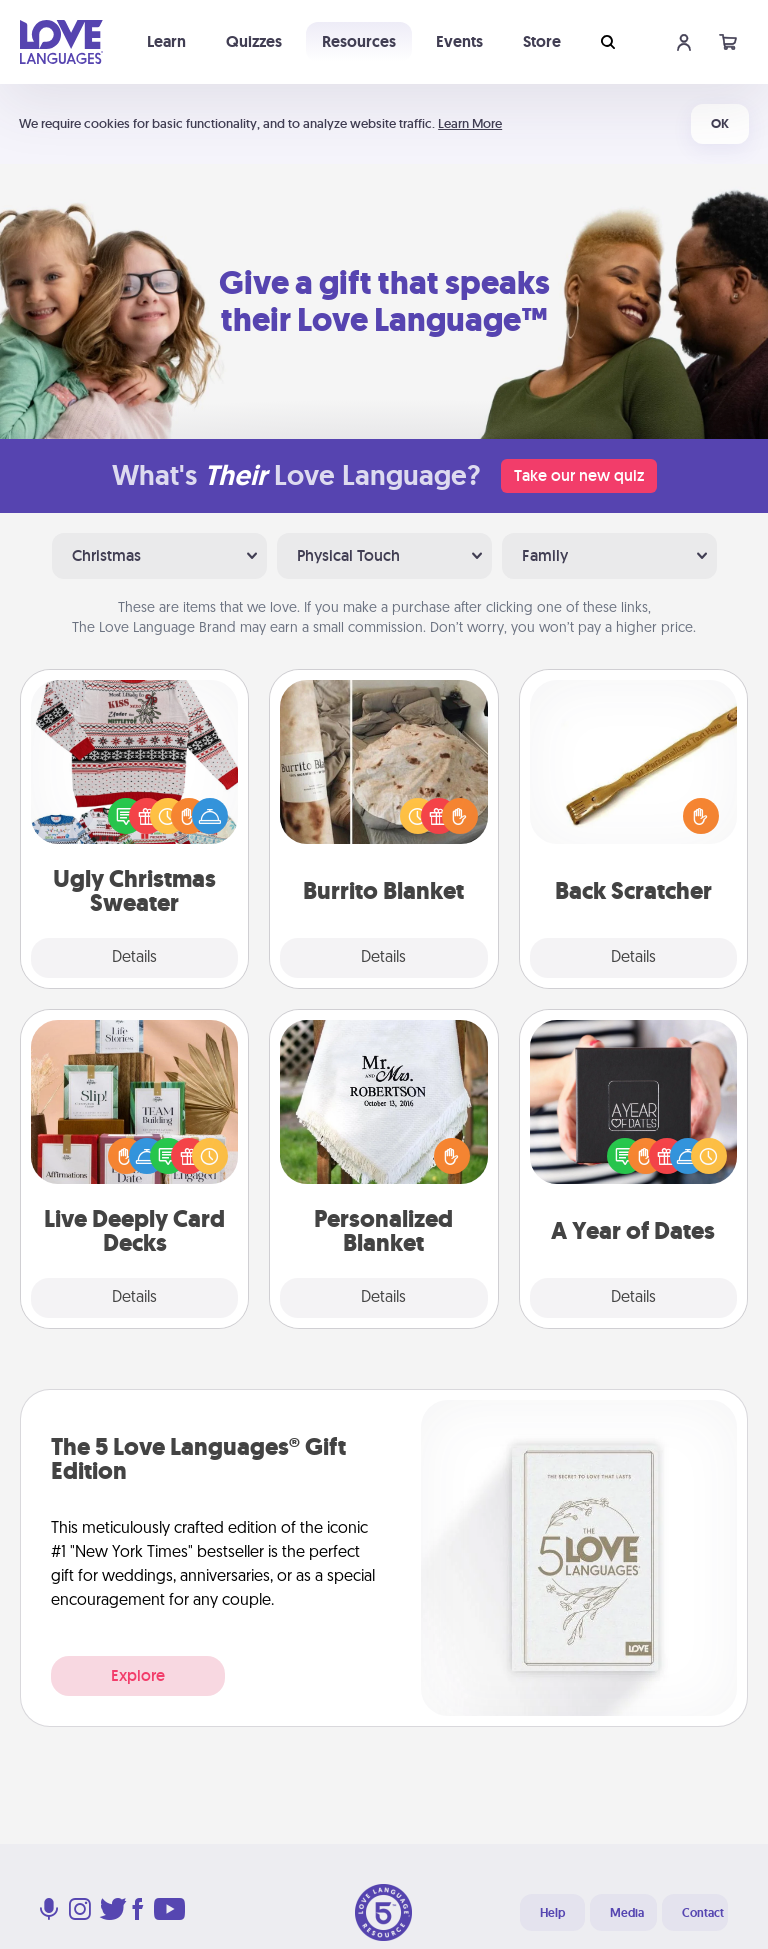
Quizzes (254, 41)
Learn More (470, 123)
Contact (703, 1913)
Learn (166, 41)
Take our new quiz (579, 475)
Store (542, 41)
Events (459, 41)
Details (134, 958)
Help (552, 1913)
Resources (359, 41)
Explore (138, 1675)
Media (627, 1913)
